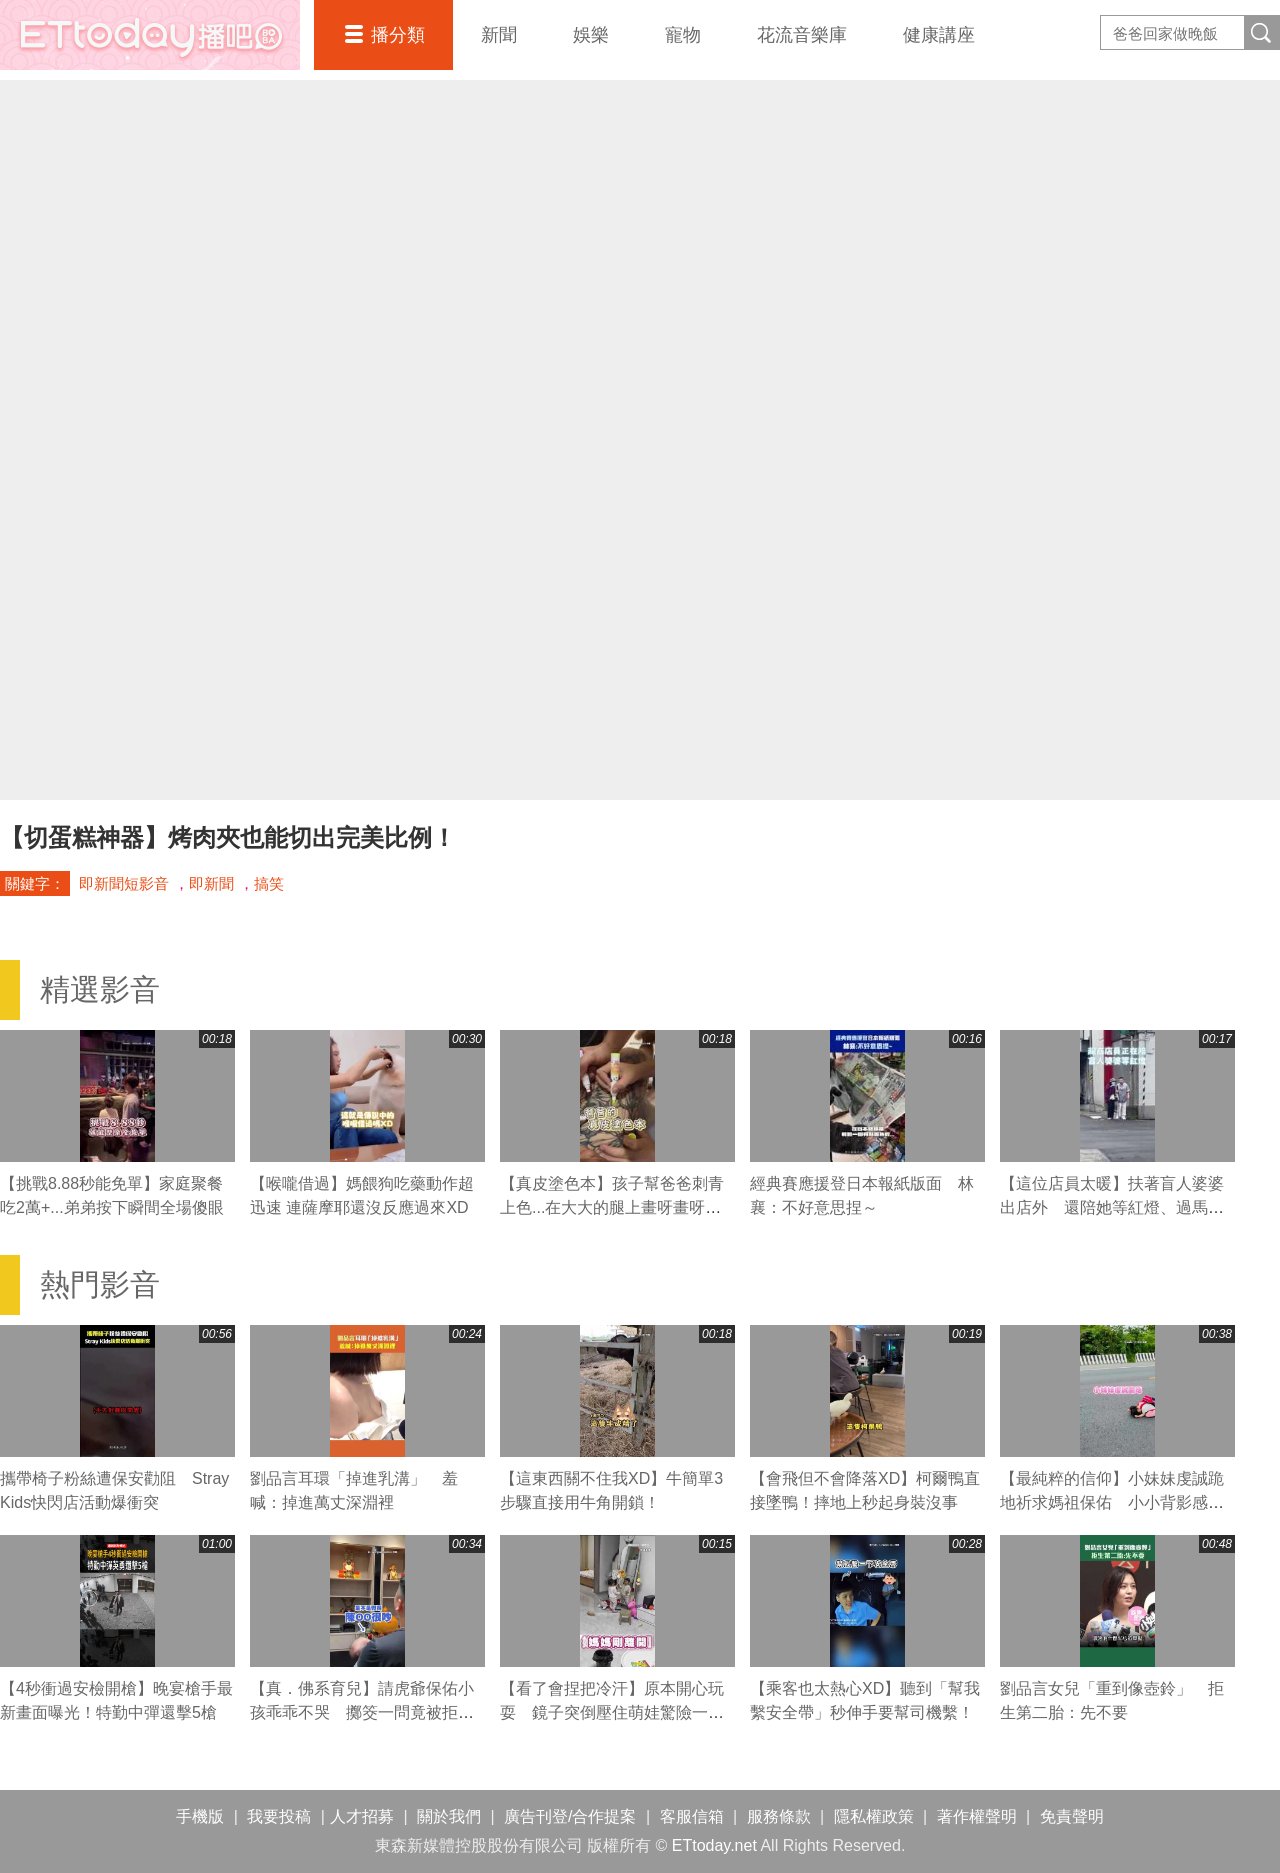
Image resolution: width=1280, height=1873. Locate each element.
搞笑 (269, 883)
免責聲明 (1072, 1816)
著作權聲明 (977, 1816)
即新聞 (211, 883)
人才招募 (362, 1816)
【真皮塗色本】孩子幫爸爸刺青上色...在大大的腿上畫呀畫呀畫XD (612, 1207)
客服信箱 (692, 1816)
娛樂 (591, 35)
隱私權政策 (874, 1816)
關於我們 (449, 1816)
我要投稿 (279, 1816)
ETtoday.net (714, 1845)
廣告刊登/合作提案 (570, 1816)
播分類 (398, 35)
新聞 (499, 35)
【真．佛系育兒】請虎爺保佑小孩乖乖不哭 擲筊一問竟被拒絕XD (362, 1712)
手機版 (200, 1816)
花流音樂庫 (802, 35)
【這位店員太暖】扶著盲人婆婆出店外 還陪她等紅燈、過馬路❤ (1112, 1207)
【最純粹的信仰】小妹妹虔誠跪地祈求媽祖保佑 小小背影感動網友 (1112, 1502)
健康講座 (939, 35)
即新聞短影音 (124, 883)
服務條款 (779, 1816)
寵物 (683, 35)
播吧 (150, 35)
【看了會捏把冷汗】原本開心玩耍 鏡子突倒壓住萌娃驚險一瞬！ (612, 1712)
